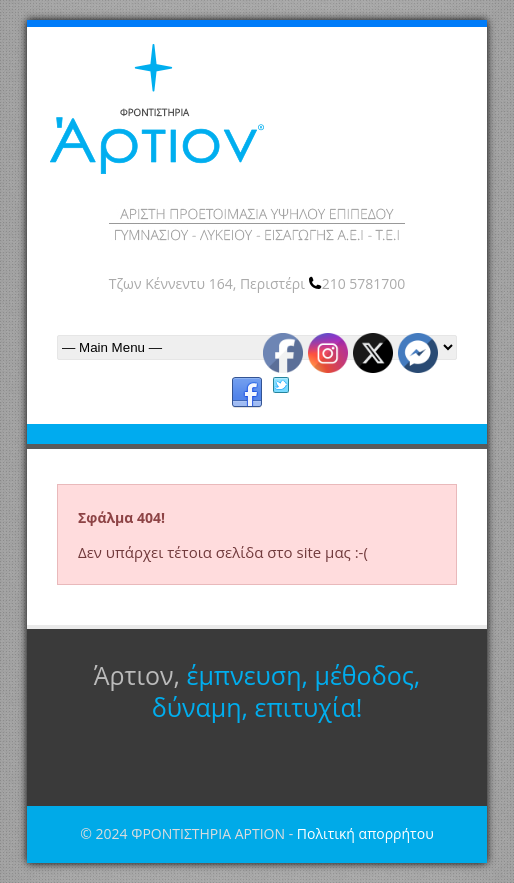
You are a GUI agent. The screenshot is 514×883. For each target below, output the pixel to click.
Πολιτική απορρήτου (365, 833)
